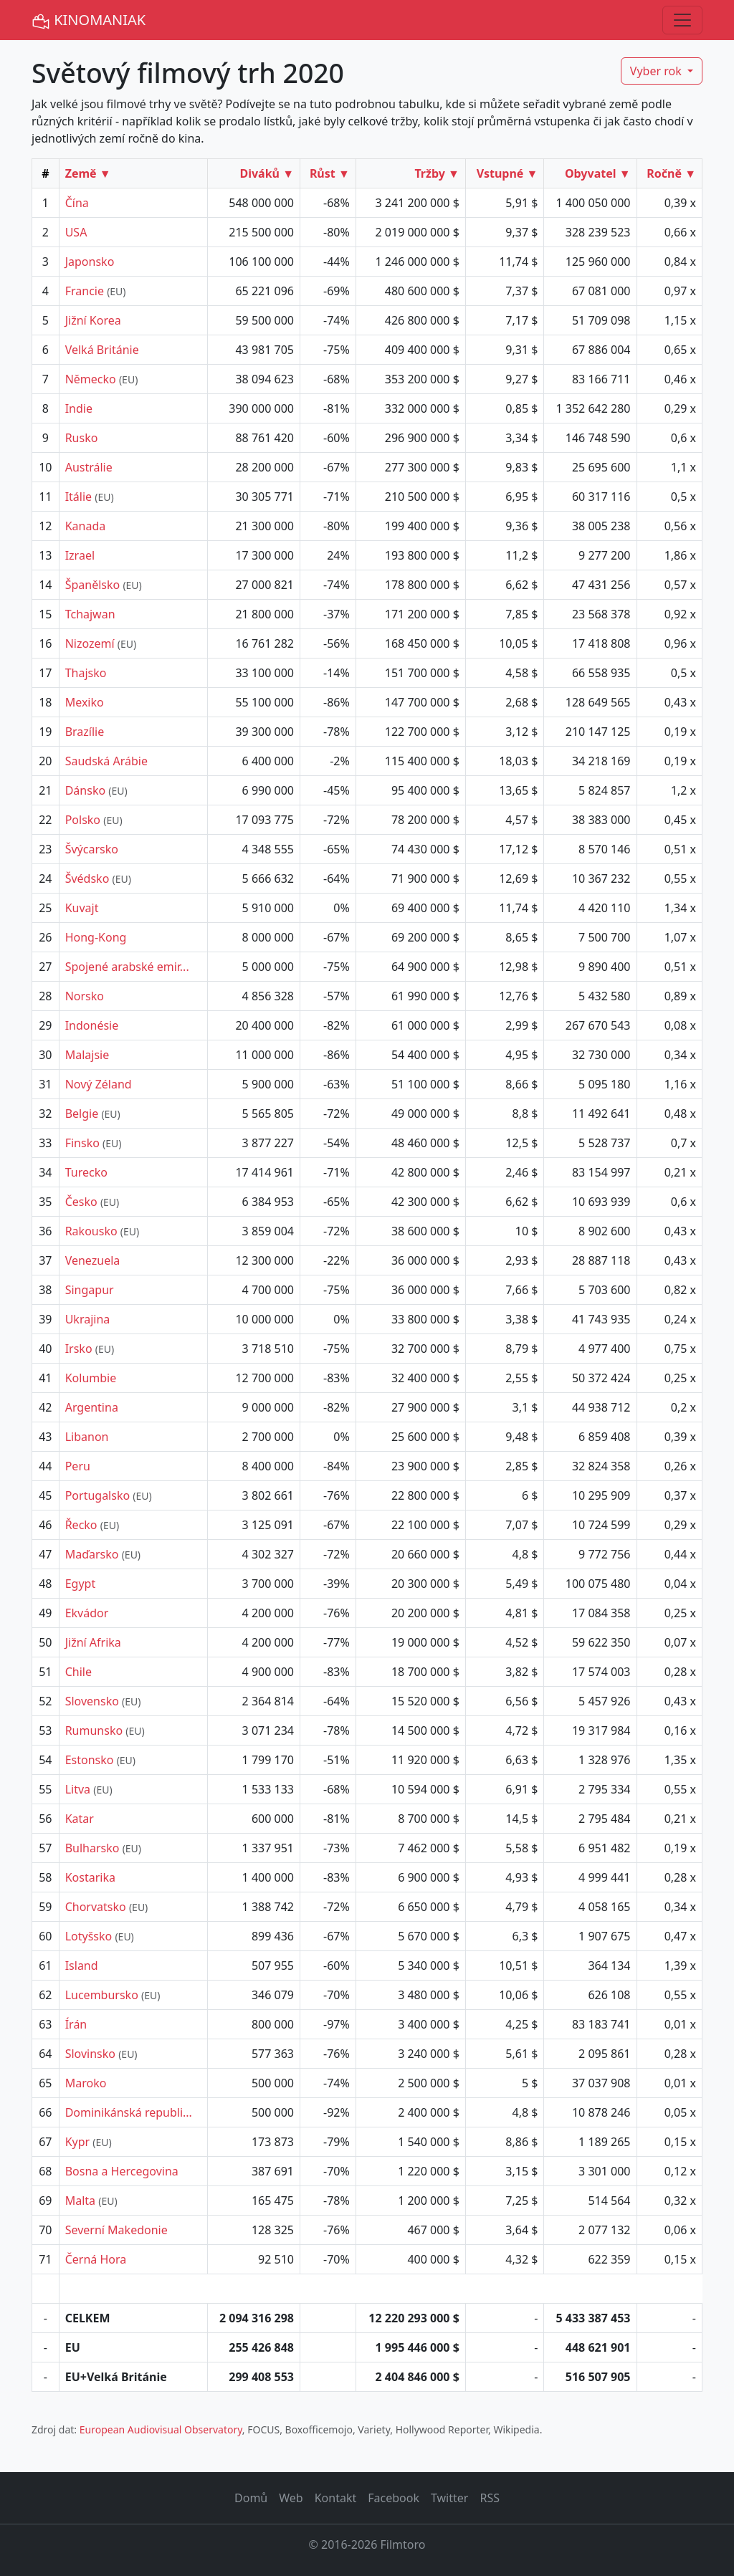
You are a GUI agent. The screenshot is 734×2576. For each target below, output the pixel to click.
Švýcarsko (91, 849)
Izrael (80, 555)
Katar (79, 1818)
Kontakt (336, 2498)
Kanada (85, 526)
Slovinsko (90, 2054)
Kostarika (90, 1877)
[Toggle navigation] (682, 20)
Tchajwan (90, 614)
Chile (78, 1672)
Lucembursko (101, 1995)
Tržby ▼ (436, 173)
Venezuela (92, 1260)
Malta (80, 2200)
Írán (76, 2024)
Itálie (78, 496)
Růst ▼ (330, 173)
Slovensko (92, 1701)
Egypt (80, 1583)
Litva (77, 1789)
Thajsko (86, 673)
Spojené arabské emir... (127, 967)
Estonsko (89, 1760)
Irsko (78, 1348)
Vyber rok (657, 71)
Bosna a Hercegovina (121, 2171)
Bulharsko (92, 1848)
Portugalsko (97, 1495)
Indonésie (92, 1025)
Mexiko (84, 702)
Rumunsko (94, 1730)
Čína (77, 203)
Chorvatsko (95, 1907)
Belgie (82, 1113)
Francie (84, 291)
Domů (250, 2498)
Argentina (91, 1407)
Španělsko (92, 585)
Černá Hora (96, 2259)
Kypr (77, 2142)
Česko (81, 1202)
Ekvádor (87, 1613)
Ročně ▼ (671, 173)
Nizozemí (90, 643)
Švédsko (87, 878)
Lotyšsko (89, 1936)
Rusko (81, 438)
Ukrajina (87, 1319)
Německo (90, 379)
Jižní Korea (93, 320)
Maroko (86, 2083)
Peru (77, 1466)
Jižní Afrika (93, 1642)
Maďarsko (92, 1554)
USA (76, 232)
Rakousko (91, 1231)
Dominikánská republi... (128, 2112)
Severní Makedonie (116, 2230)
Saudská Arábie (106, 761)
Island (81, 1965)
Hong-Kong (96, 937)
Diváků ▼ (266, 173)
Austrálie (89, 467)
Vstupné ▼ (507, 173)
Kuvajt (82, 908)
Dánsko (85, 790)
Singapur (89, 1290)
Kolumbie (91, 1378)
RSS (490, 2498)
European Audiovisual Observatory (161, 2429)
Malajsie (87, 1055)
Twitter (449, 2498)
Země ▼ (88, 173)
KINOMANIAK (89, 20)
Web (290, 2498)
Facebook (393, 2498)
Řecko (81, 1525)
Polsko (82, 820)
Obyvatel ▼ (598, 173)
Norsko (84, 996)
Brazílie (85, 731)
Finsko (82, 1143)
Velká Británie (102, 350)
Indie (78, 408)
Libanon (87, 1437)
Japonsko (90, 261)
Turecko (86, 1172)
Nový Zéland (98, 1084)
